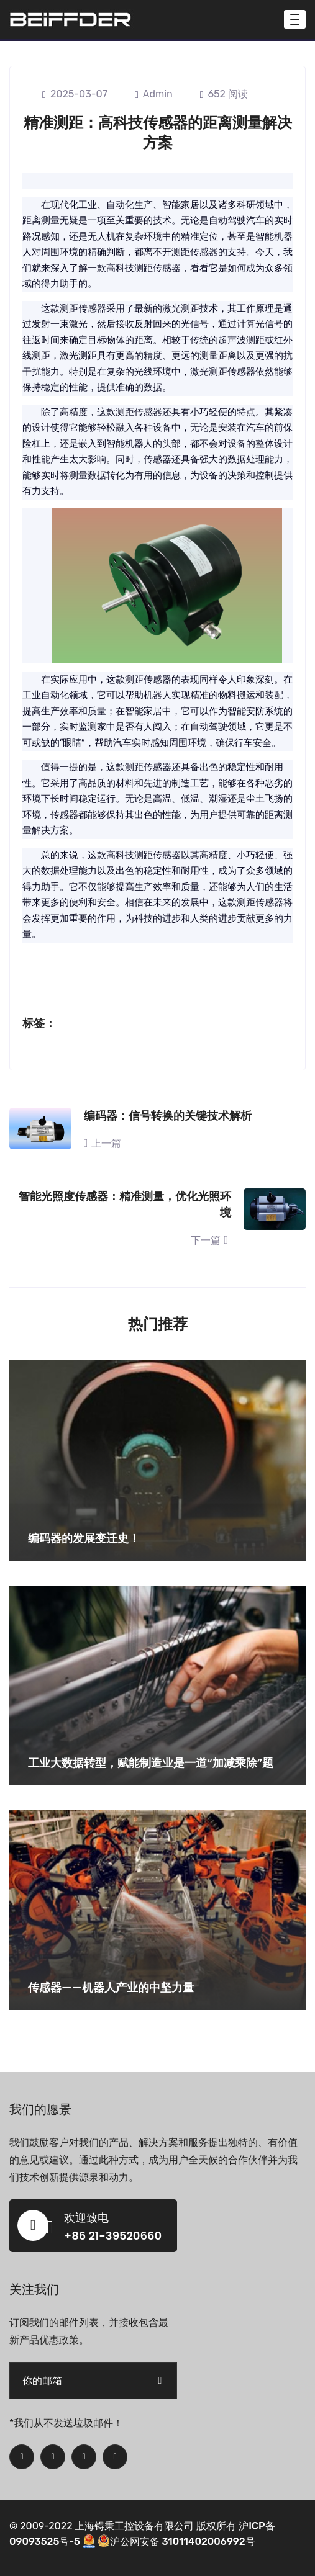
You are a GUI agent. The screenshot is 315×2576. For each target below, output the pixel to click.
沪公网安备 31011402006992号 (176, 2541)
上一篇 (102, 1143)
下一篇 (211, 1240)
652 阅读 (224, 94)
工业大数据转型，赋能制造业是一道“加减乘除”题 (150, 1762)
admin (154, 94)
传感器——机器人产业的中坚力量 (111, 1987)
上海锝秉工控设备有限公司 (134, 2526)
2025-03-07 (74, 94)
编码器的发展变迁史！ (84, 1538)
